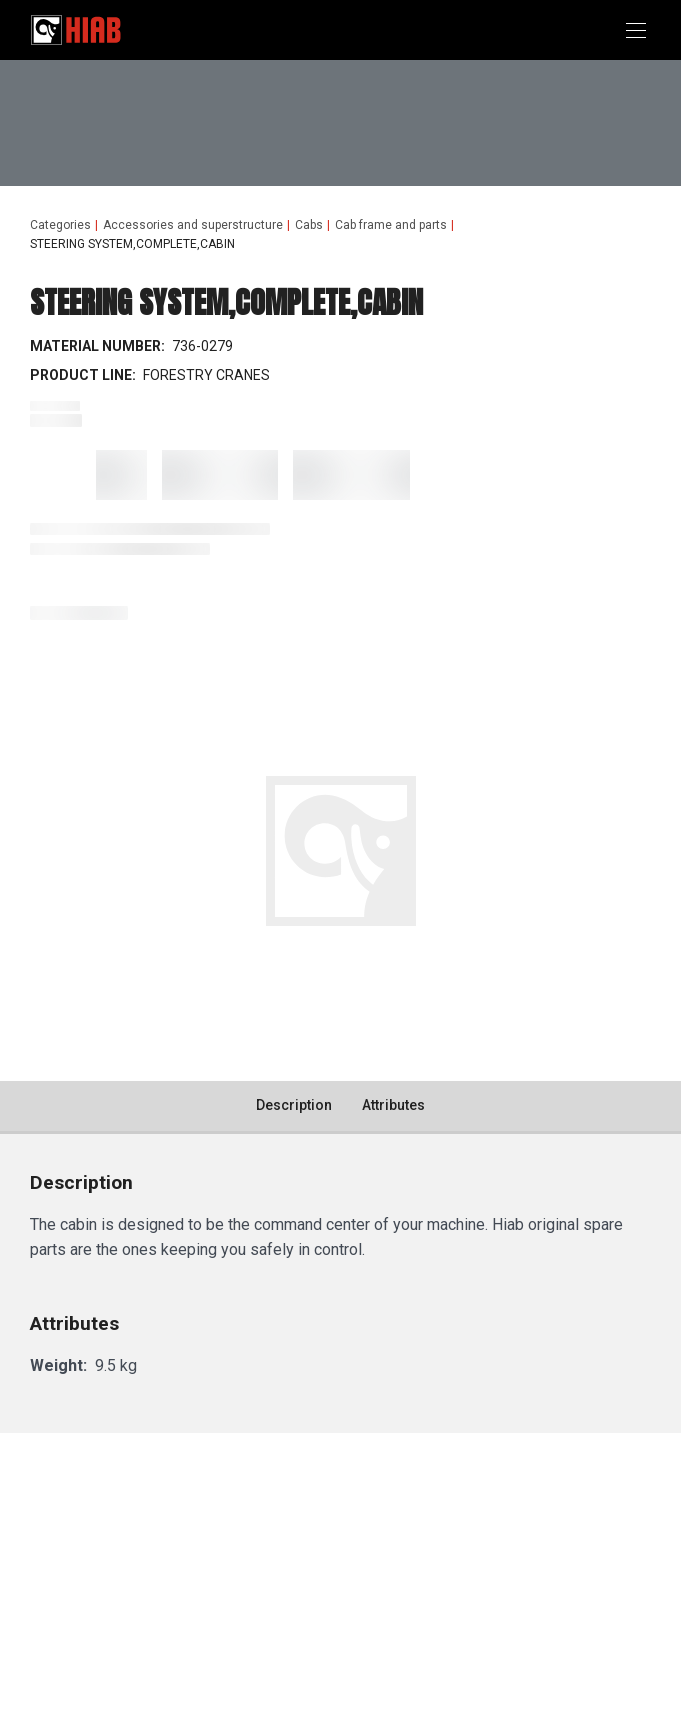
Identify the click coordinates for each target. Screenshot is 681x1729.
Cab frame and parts (391, 225)
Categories (60, 225)
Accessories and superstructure (193, 225)
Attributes (393, 1105)
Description (294, 1105)
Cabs (309, 225)
